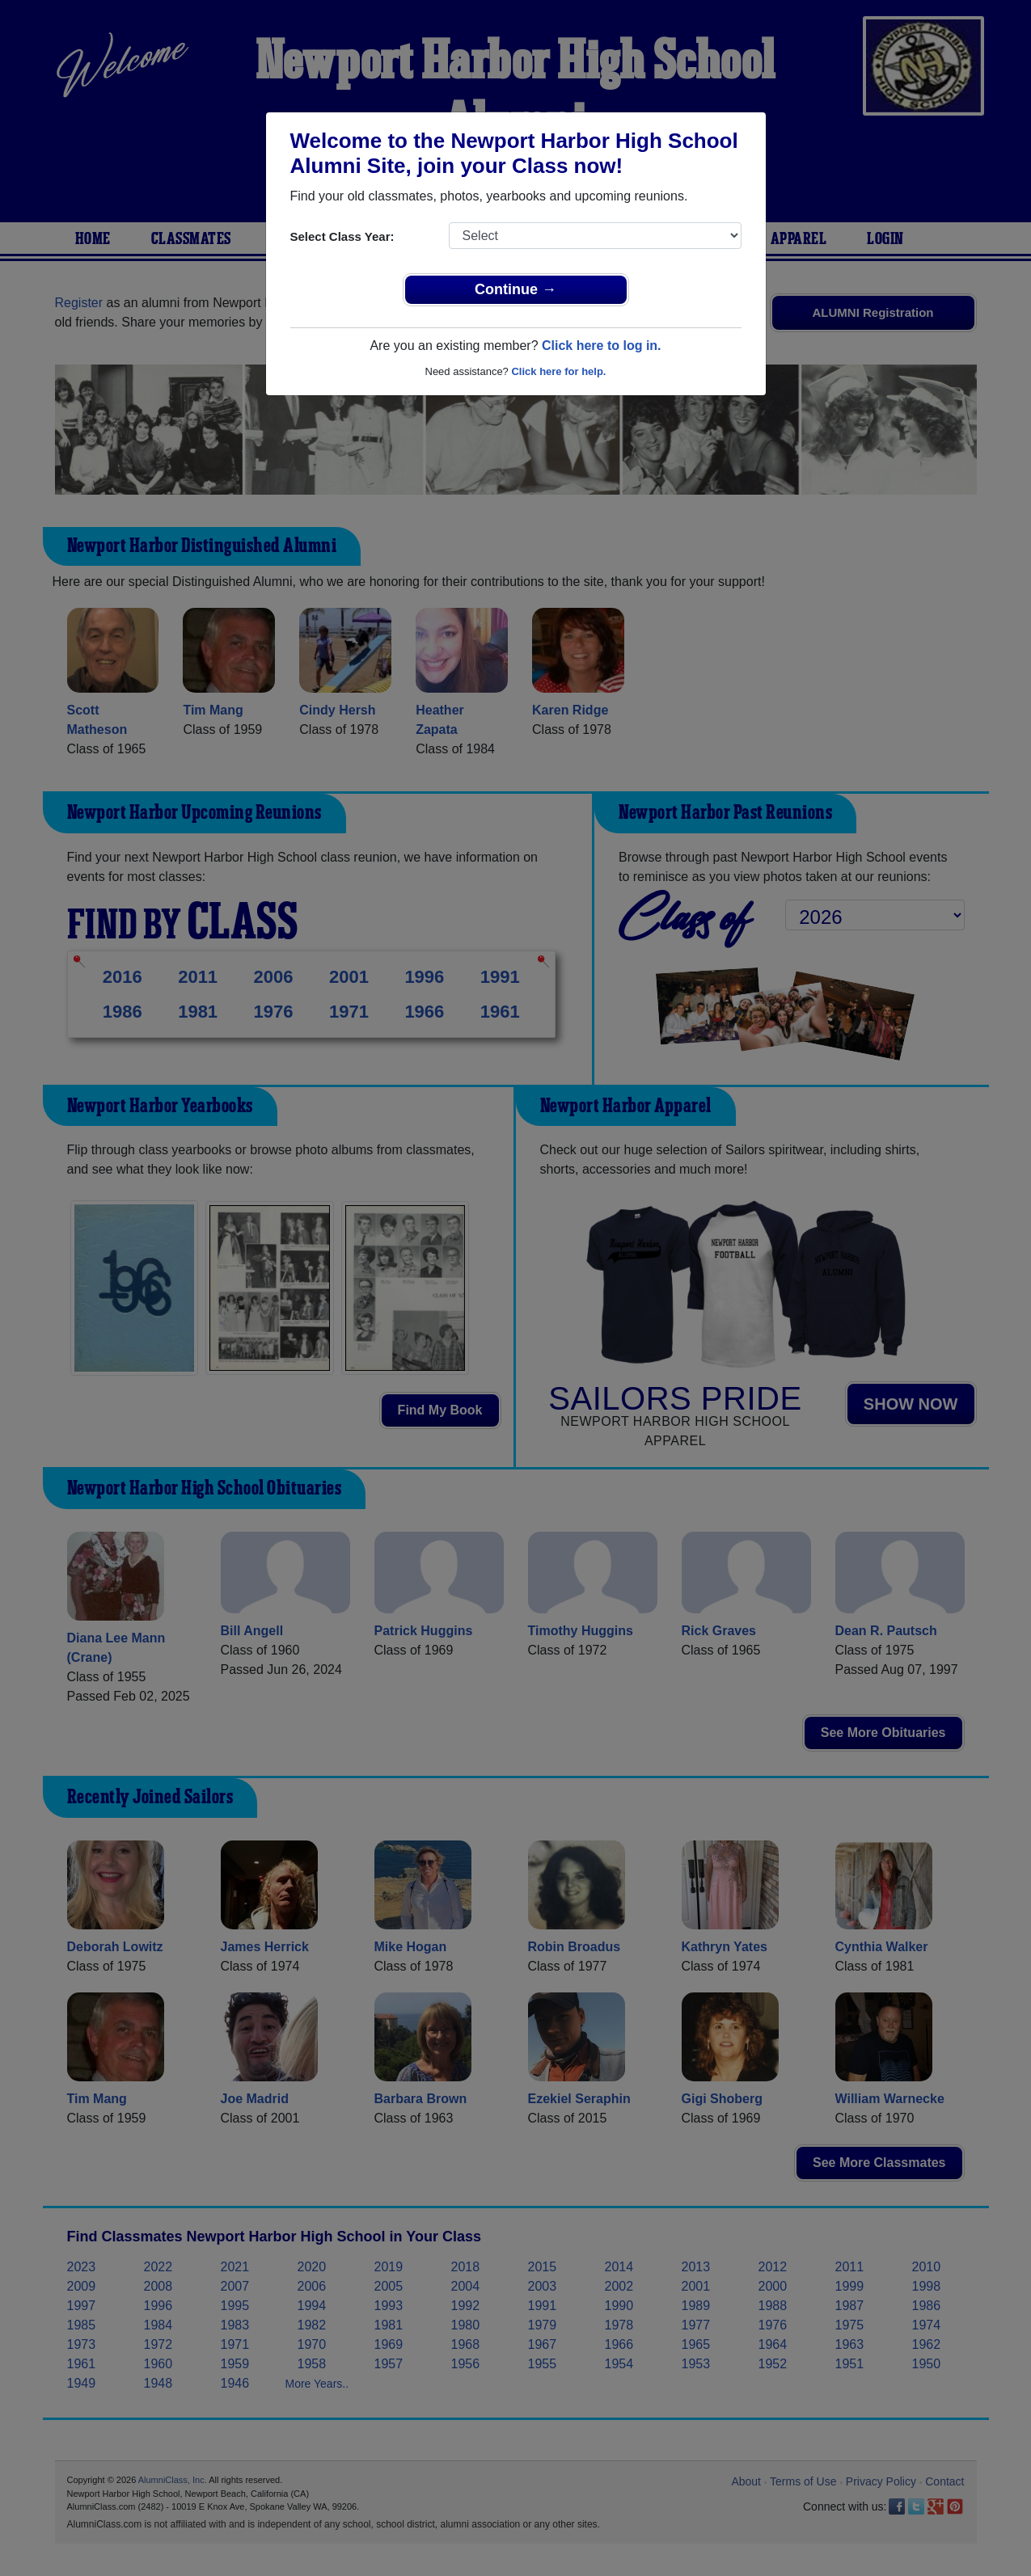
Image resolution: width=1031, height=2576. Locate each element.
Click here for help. (558, 371)
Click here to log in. (601, 345)
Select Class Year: (342, 236)
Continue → (515, 289)
